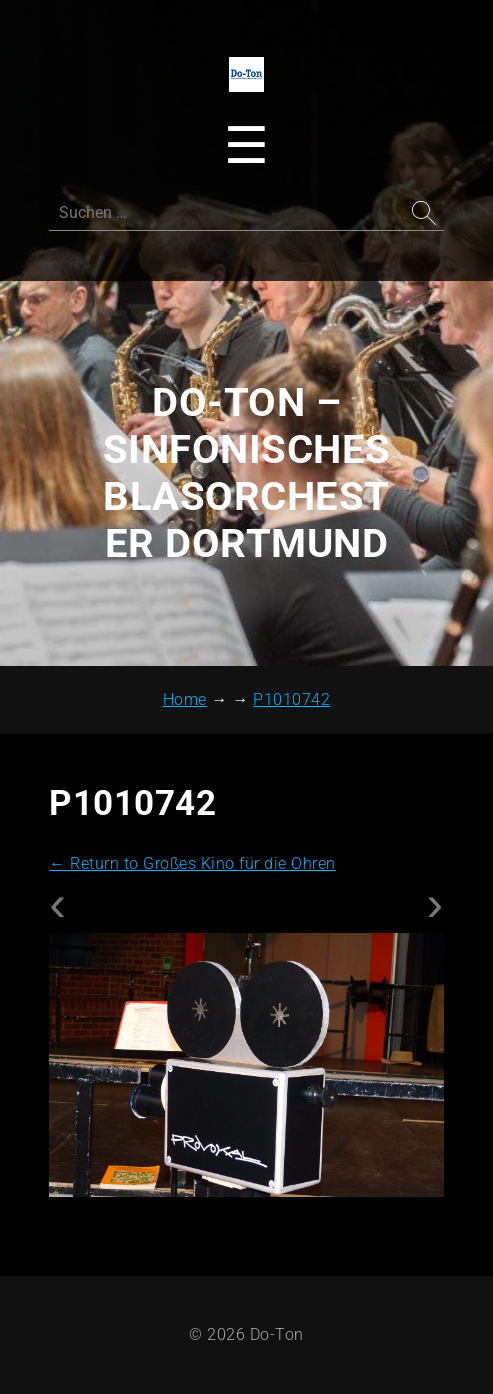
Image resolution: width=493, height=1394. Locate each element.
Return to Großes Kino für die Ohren (192, 863)
